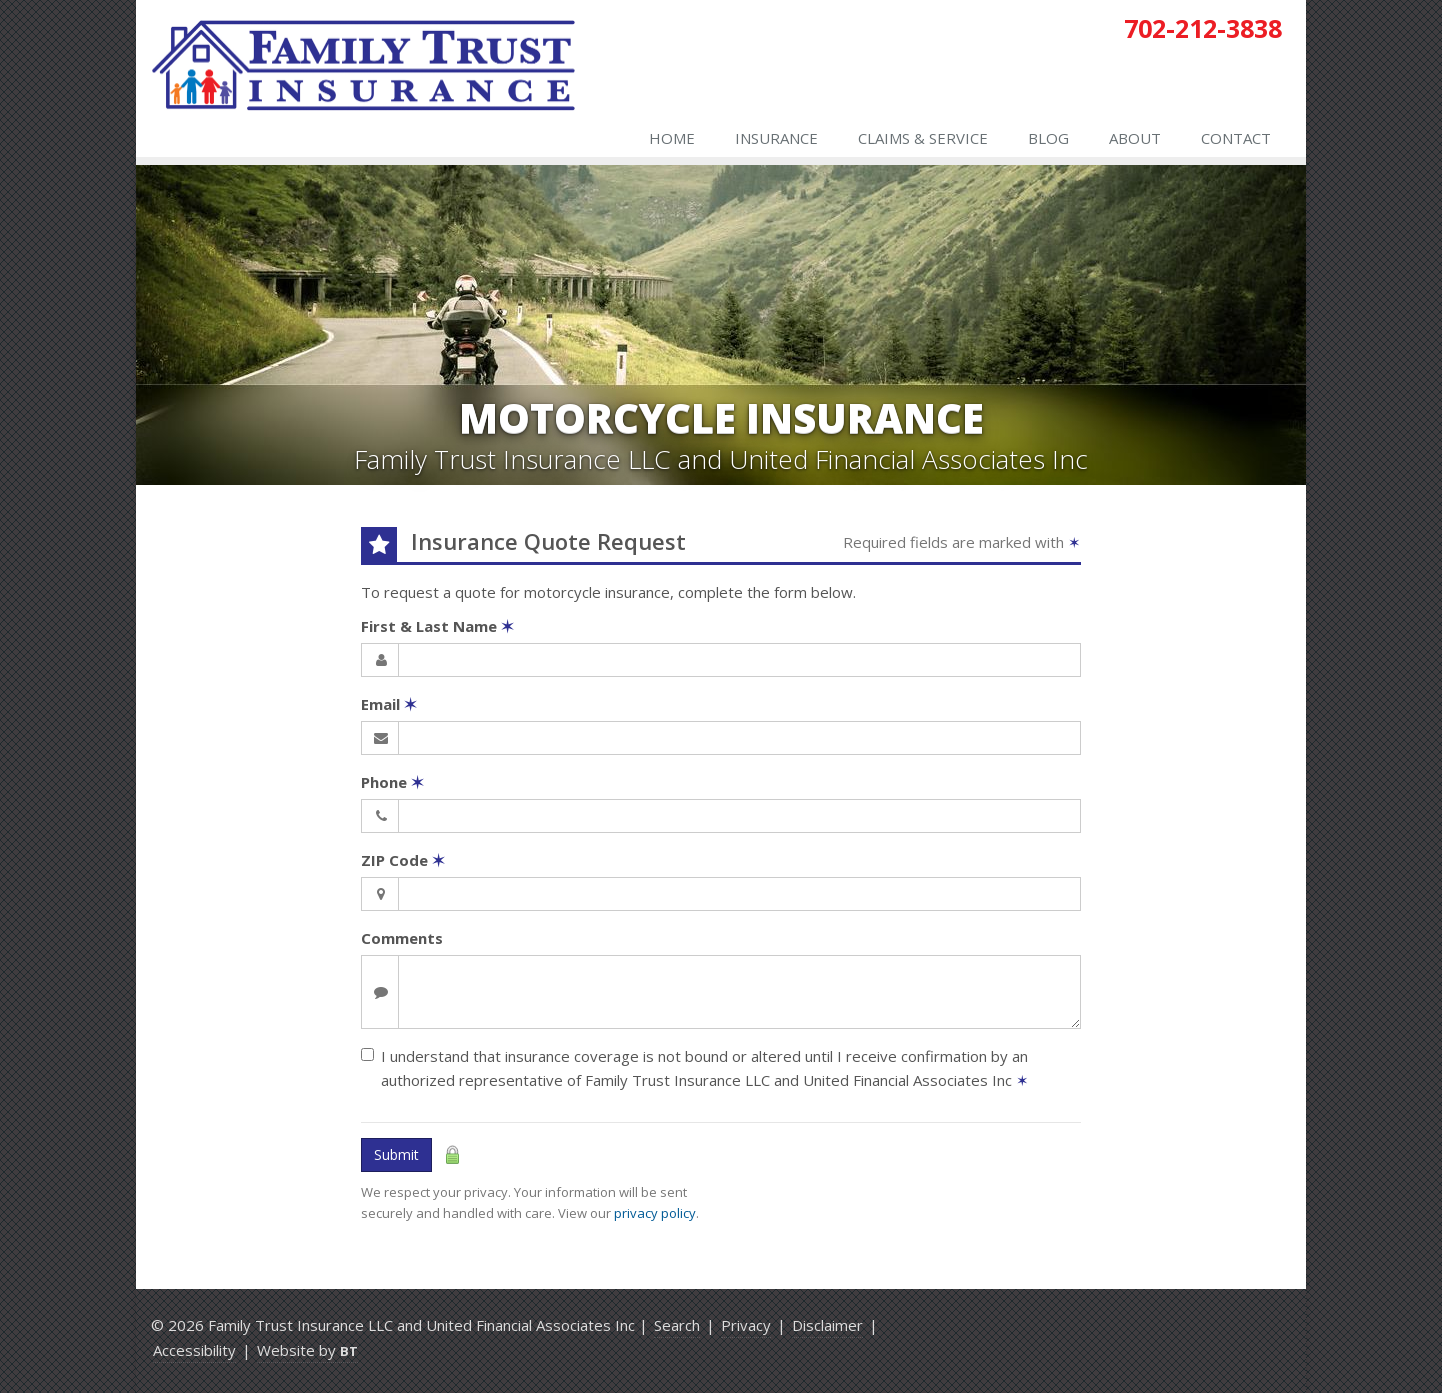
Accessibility (194, 1350)
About (1135, 138)
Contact (1236, 138)
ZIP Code (403, 860)
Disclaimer (827, 1325)
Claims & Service (923, 138)
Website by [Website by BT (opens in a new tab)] (307, 1350)
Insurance (776, 138)
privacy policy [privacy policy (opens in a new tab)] (655, 1213)
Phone (392, 782)
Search (677, 1325)
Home (672, 138)
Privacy (746, 1325)
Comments (402, 938)
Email (389, 704)
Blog (1048, 138)
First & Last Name (437, 626)
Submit (396, 1154)
